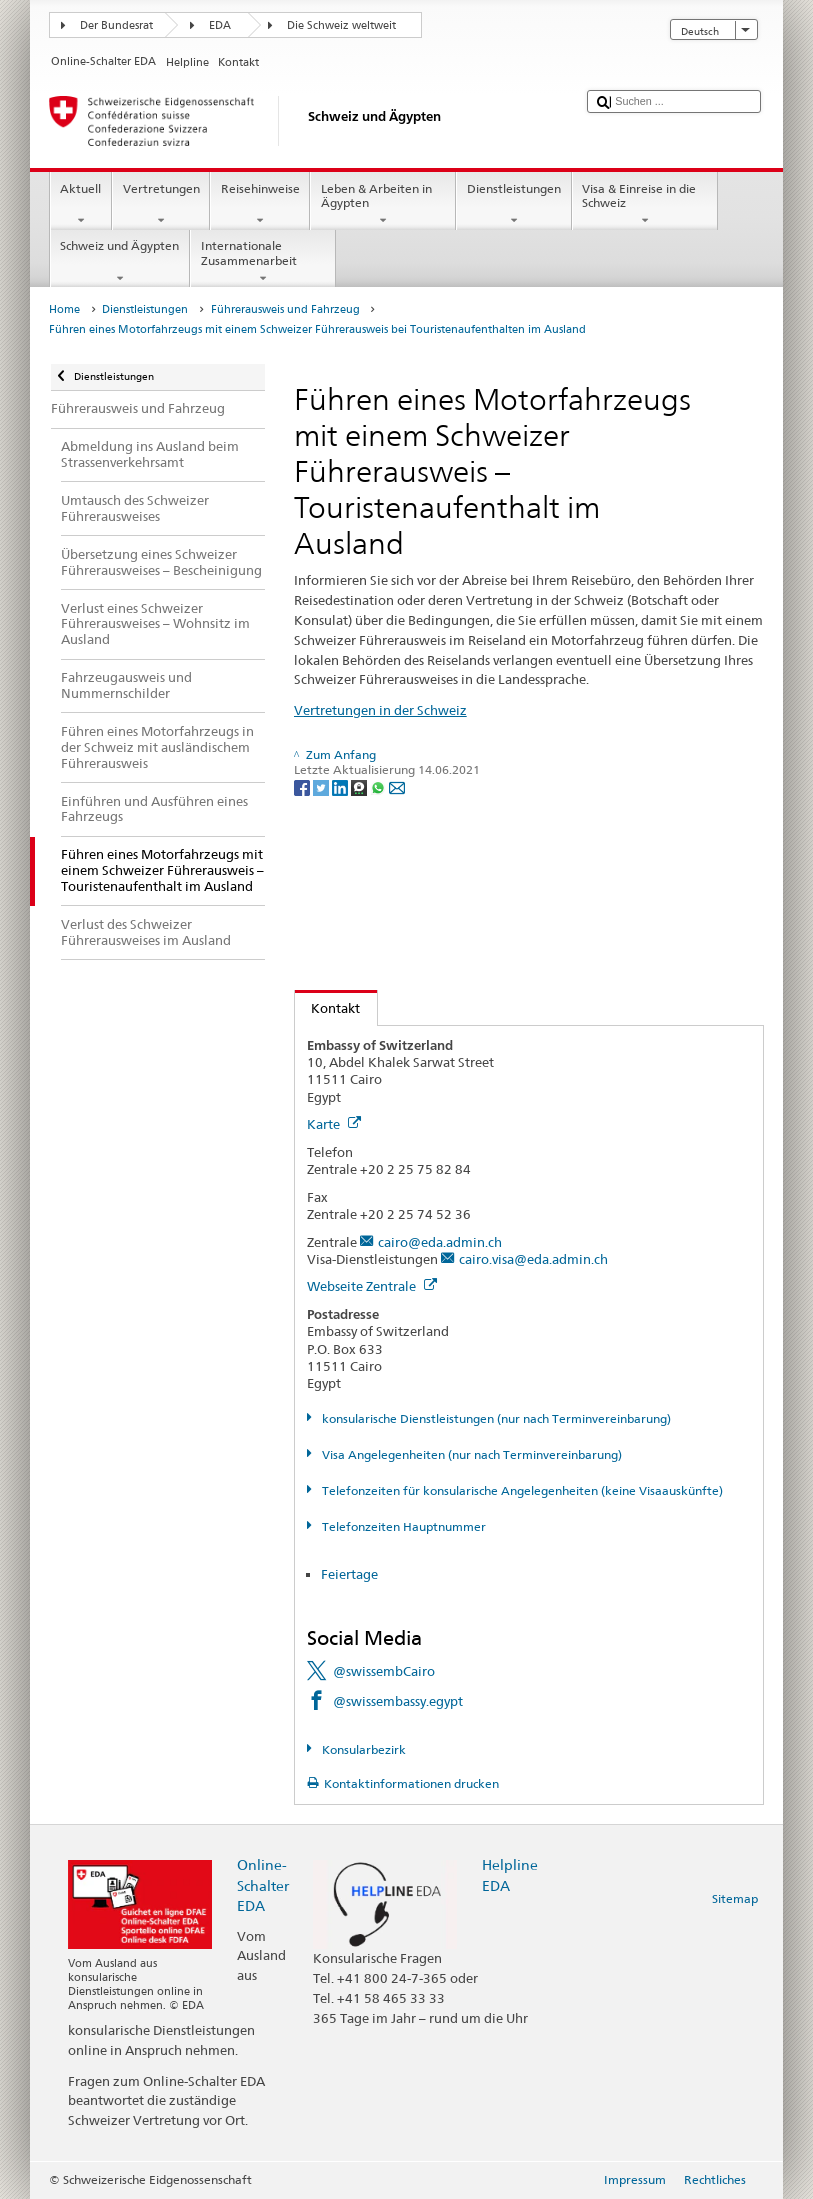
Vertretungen (161, 205)
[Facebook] (303, 786)
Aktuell (81, 205)
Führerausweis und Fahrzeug (285, 309)
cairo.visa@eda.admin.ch (533, 1259)
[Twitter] (322, 786)
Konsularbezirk (362, 1749)
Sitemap (735, 1898)
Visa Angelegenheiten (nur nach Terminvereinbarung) (470, 1454)
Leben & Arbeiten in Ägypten (383, 205)
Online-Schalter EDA (263, 1884)
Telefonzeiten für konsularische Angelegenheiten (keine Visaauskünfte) (521, 1490)
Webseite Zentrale (372, 1286)
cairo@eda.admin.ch (440, 1242)
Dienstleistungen (513, 205)
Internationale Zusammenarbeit (263, 262)
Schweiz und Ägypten (120, 262)
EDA (220, 25)
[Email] (397, 786)
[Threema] (360, 786)
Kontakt (328, 1008)
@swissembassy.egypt (398, 1701)
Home (64, 309)
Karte (334, 1124)
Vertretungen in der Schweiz (380, 710)
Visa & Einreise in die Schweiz (645, 205)
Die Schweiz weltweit (341, 25)
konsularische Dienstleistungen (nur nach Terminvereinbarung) (495, 1418)
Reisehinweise (260, 205)
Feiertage (349, 1574)
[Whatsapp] (379, 786)
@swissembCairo (384, 1671)
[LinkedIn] (341, 786)
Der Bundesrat (116, 25)
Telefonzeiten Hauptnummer (402, 1526)
